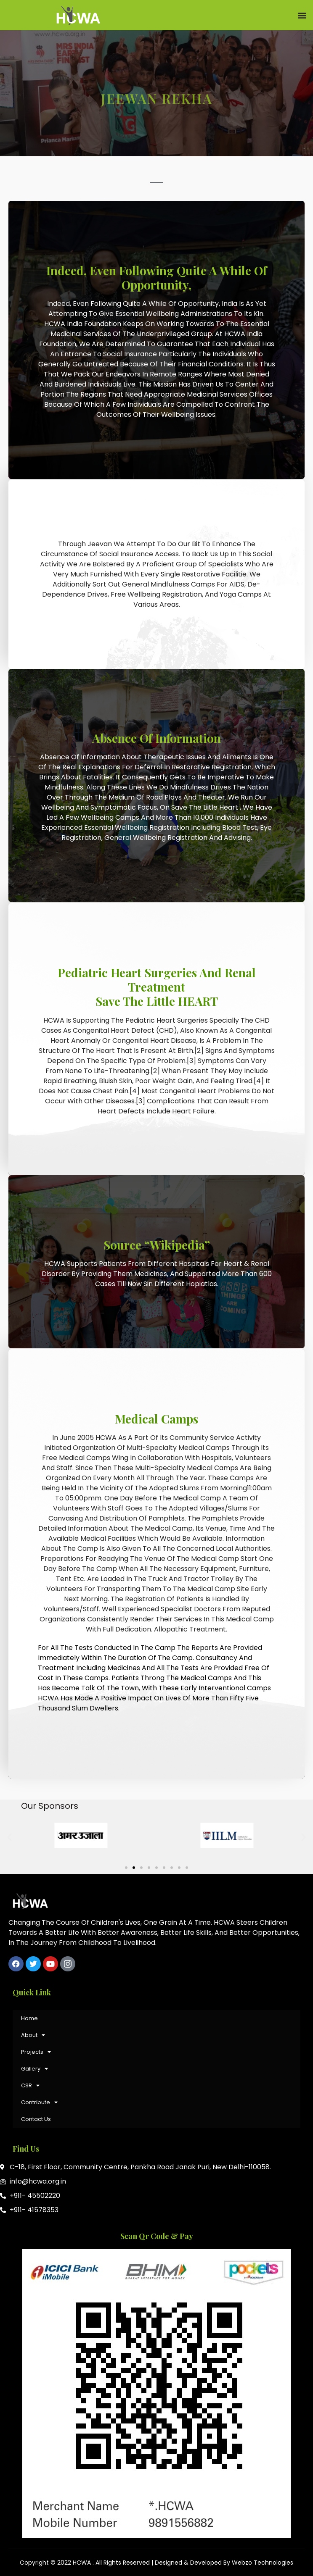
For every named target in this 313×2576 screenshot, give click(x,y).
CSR (30, 2085)
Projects (36, 2052)
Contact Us (36, 2119)
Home (29, 2018)
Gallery (34, 2069)
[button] (302, 15)
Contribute (39, 2102)
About (33, 2035)
